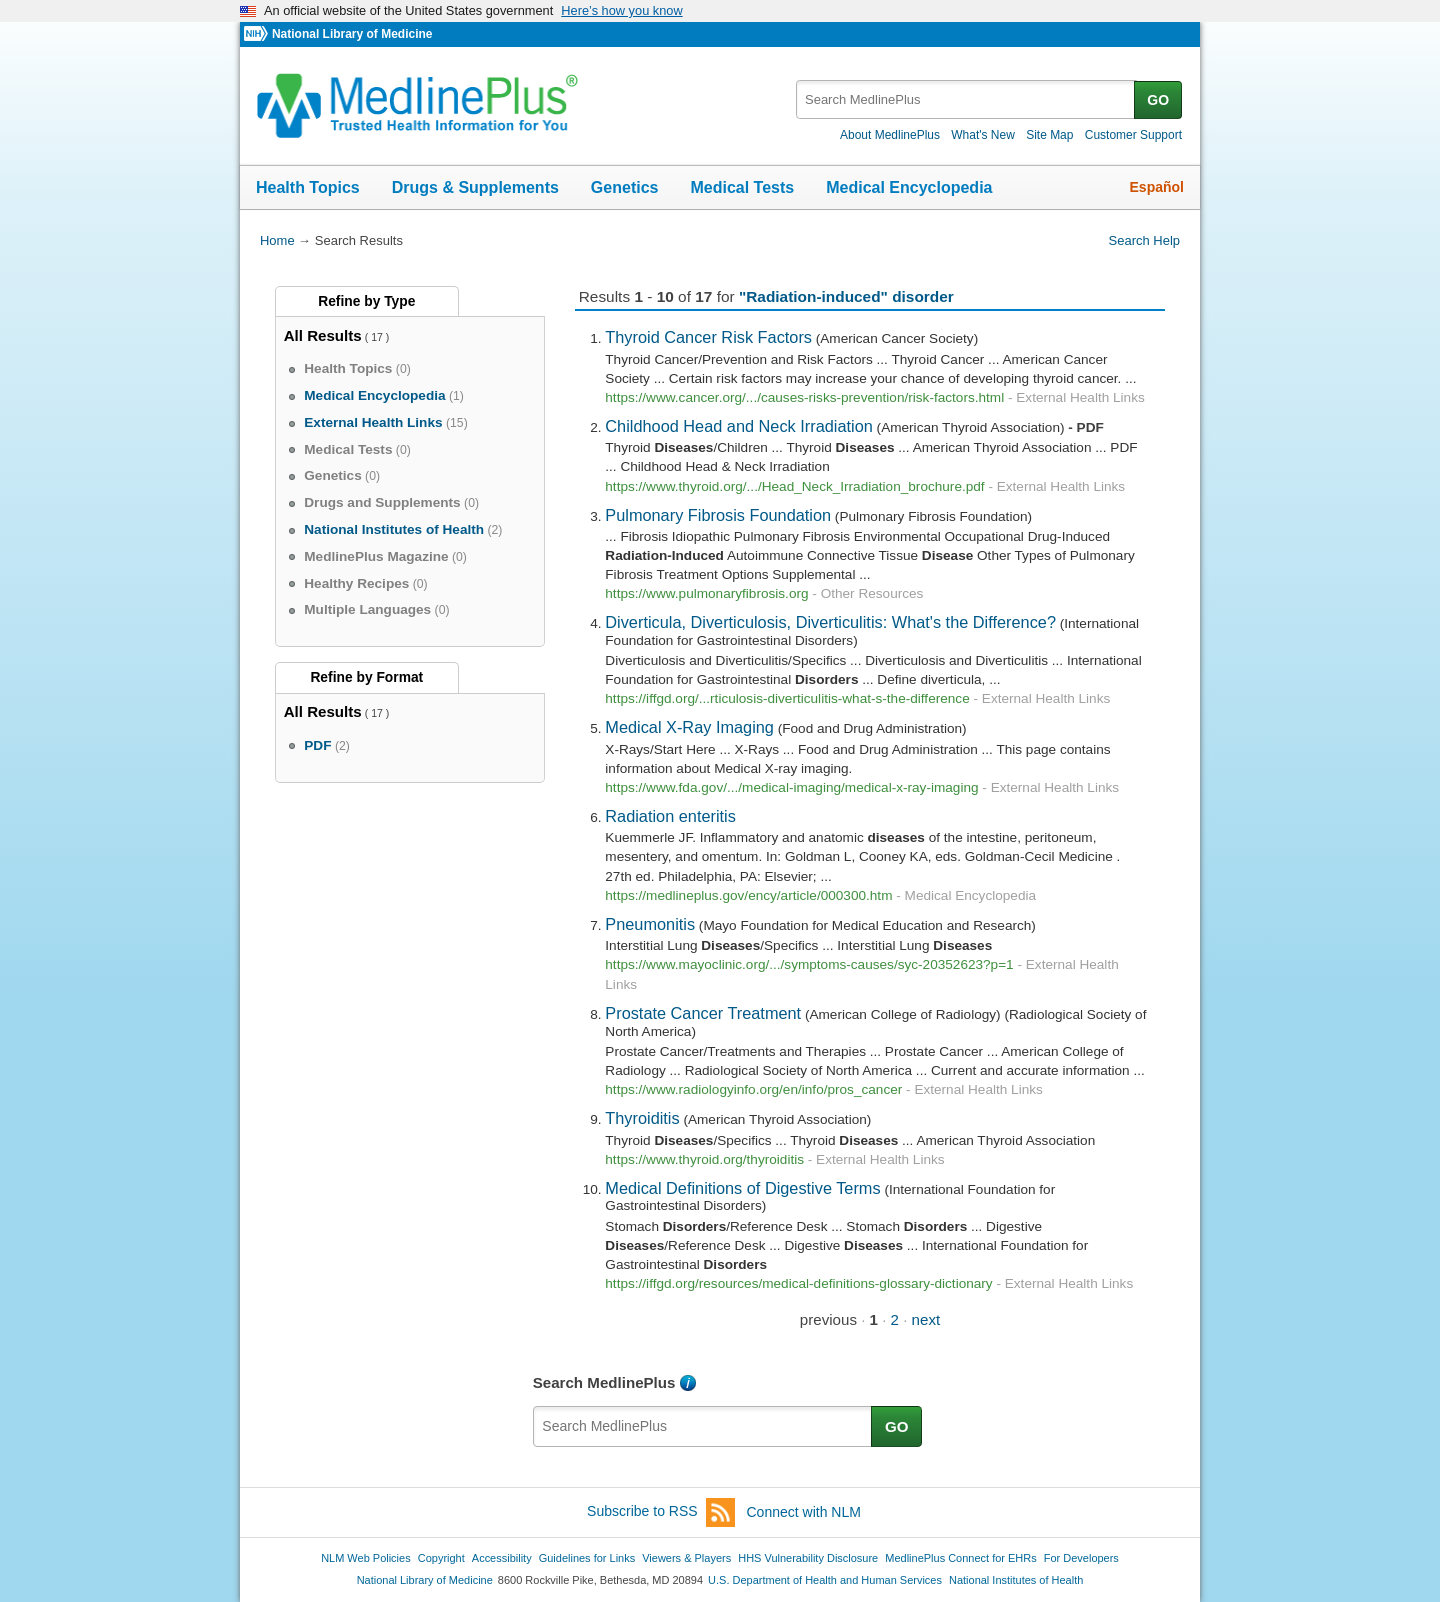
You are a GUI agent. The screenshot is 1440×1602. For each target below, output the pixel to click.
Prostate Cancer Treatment (703, 1013)
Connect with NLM (804, 1512)
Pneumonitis (650, 924)
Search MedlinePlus (604, 1382)
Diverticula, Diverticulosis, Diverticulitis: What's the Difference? (830, 622)
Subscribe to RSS (661, 1512)
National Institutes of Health (1016, 1580)
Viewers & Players (686, 1558)
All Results (323, 335)
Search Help (1144, 240)
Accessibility (502, 1558)
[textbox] (966, 99)
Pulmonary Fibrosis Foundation (718, 515)
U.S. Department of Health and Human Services (825, 1580)
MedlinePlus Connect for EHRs (960, 1558)
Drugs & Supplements (475, 187)
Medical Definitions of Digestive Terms (742, 1188)
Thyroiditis (642, 1118)
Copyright (441, 1558)
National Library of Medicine (352, 34)
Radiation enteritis (670, 816)
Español (1157, 187)
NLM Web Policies (366, 1558)
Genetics (625, 187)
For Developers (1081, 1558)
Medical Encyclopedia (909, 187)
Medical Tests (742, 187)
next (926, 1319)
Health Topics (308, 187)
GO (1158, 100)
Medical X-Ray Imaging (689, 727)
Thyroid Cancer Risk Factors (708, 337)
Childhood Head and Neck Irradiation (739, 426)
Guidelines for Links (587, 1558)
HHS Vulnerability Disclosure (808, 1558)
